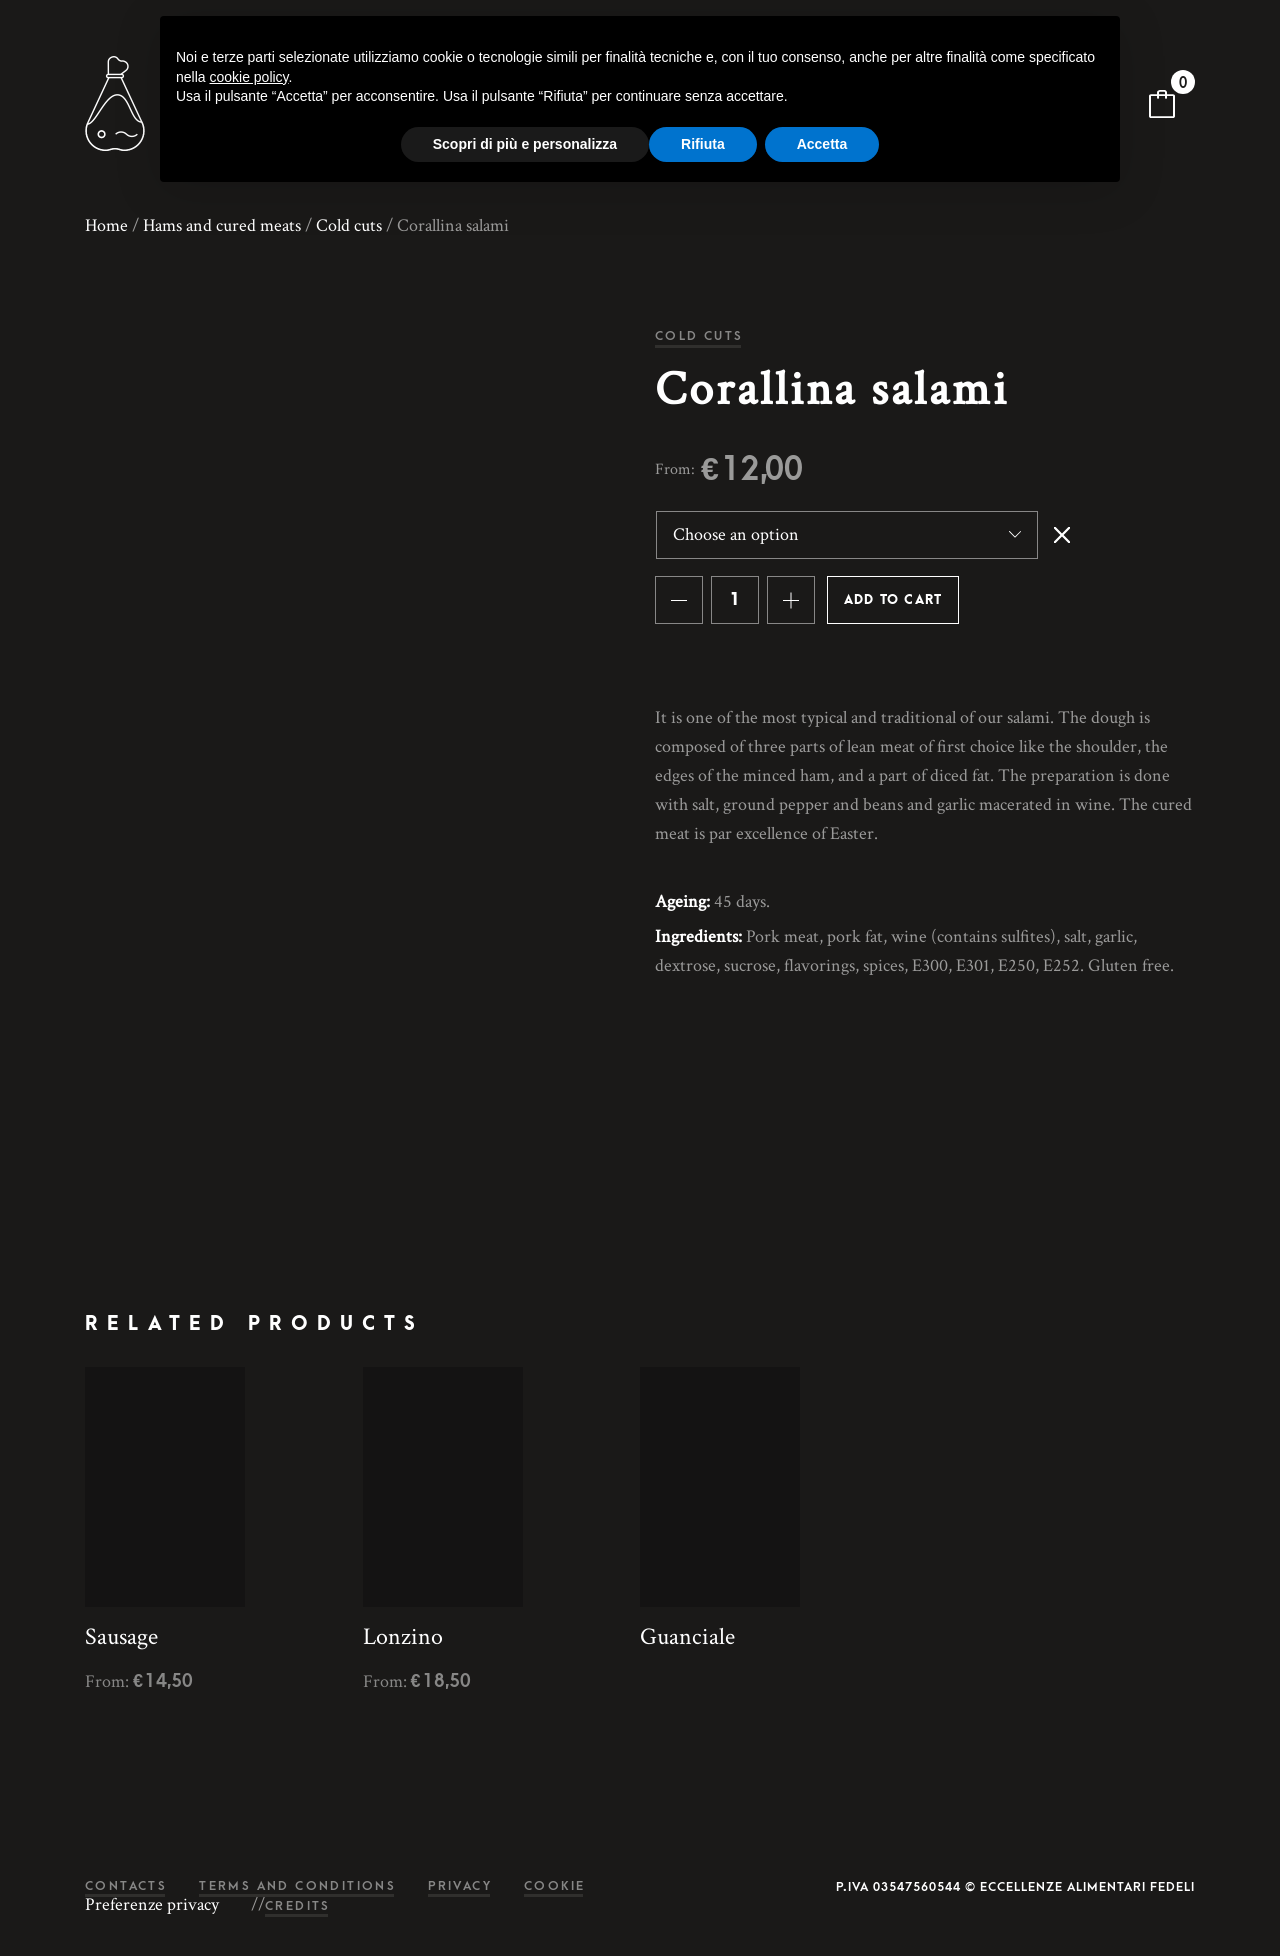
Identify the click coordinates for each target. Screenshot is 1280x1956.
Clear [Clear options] (1062, 535)
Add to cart (893, 600)
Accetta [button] (822, 144)
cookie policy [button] (248, 77)
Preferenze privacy (152, 1905)
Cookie (554, 1886)
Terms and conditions (297, 1886)
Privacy (460, 1886)
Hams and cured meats (222, 225)
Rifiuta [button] (703, 144)
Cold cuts (349, 225)
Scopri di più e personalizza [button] (525, 144)
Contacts (126, 1886)
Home (106, 225)
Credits (298, 1906)
